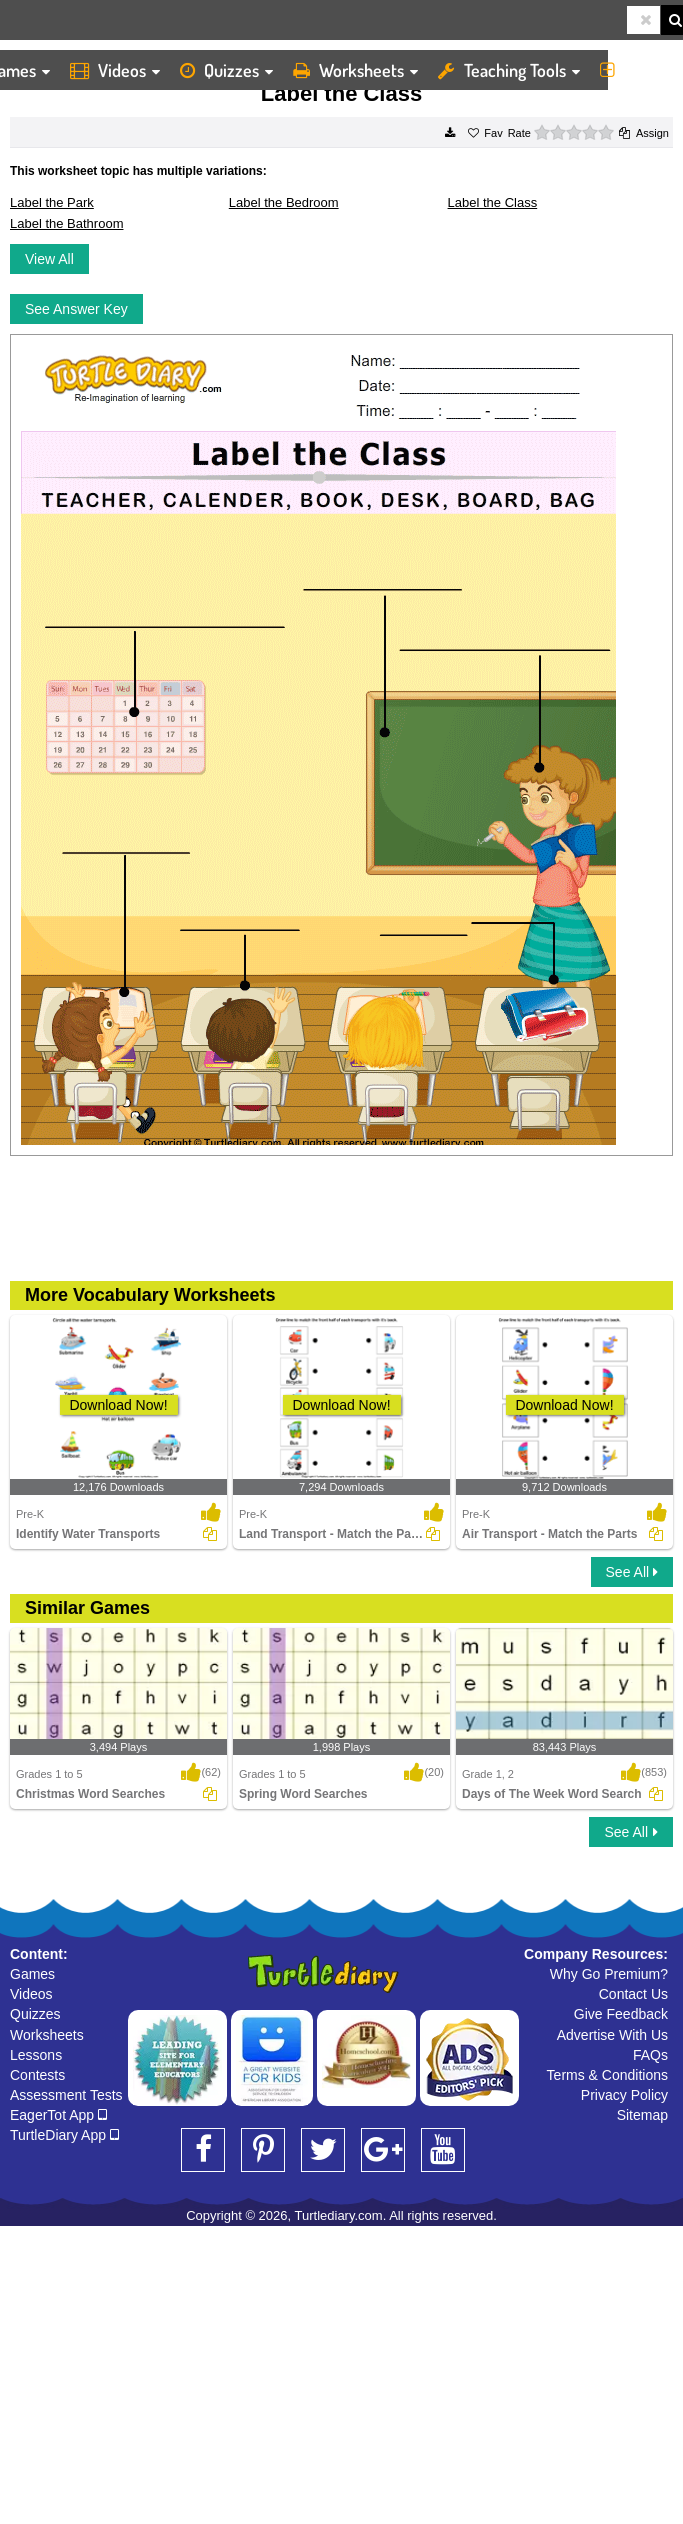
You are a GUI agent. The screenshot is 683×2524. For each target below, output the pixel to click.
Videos (115, 70)
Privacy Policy (624, 2095)
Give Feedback (621, 2014)
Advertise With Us (612, 2035)
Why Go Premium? (609, 1974)
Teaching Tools (509, 70)
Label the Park (52, 202)
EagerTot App (58, 2115)
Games (32, 1974)
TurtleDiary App (64, 2135)
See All (632, 1572)
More (636, 70)
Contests (37, 2075)
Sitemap (642, 2115)
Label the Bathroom (66, 223)
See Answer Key (76, 309)
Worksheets (355, 70)
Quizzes (226, 70)
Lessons (36, 2055)
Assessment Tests (66, 2095)
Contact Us (633, 1994)
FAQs (650, 2055)
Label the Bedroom (284, 202)
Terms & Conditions (607, 2075)
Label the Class (493, 202)
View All (49, 259)
